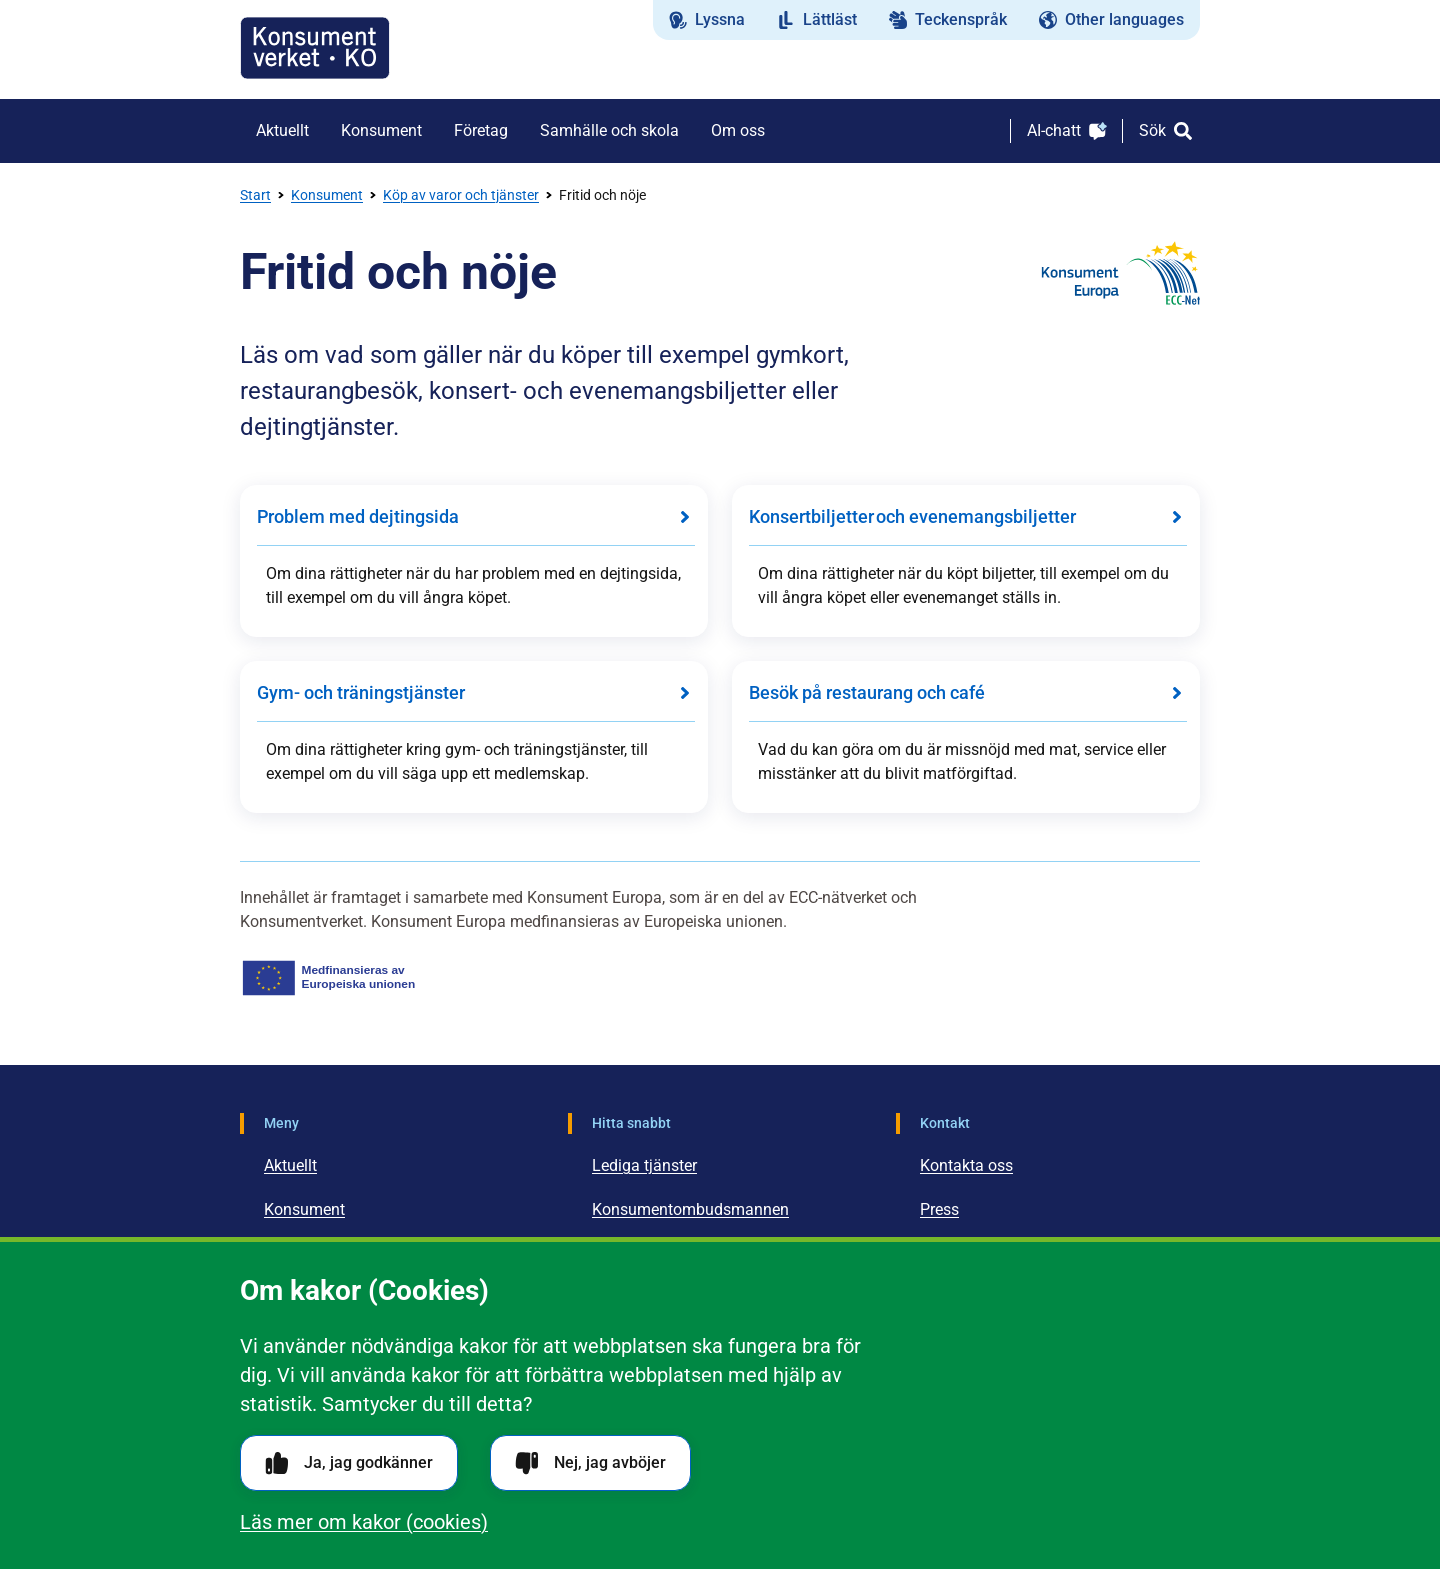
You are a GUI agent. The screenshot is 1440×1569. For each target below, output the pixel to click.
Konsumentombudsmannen (690, 1209)
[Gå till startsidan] (315, 48)
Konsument (327, 195)
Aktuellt (290, 1165)
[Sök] (1165, 131)
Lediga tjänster (644, 1165)
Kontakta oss (966, 1165)
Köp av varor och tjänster (461, 195)
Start (255, 195)
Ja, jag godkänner (349, 1463)
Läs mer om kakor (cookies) (364, 1522)
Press (939, 1209)
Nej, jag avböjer (590, 1463)
